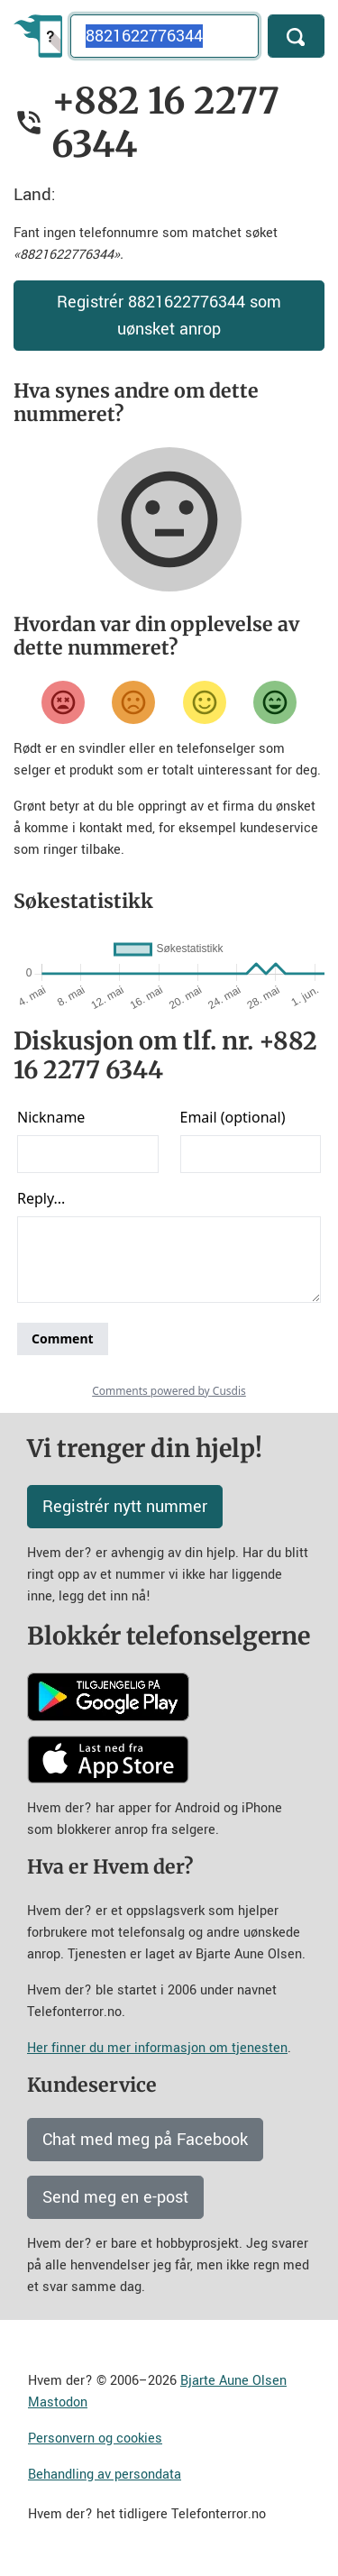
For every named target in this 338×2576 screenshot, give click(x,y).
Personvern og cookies (95, 2438)
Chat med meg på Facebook (145, 2139)
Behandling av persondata (104, 2474)
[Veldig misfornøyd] (63, 702)
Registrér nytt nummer (124, 1506)
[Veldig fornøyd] (275, 702)
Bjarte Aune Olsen (233, 2380)
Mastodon (57, 2402)
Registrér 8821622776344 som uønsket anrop (169, 315)
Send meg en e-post (115, 2197)
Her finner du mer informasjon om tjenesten (157, 2048)
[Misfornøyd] (133, 702)
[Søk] (296, 36)
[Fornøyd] (204, 702)
